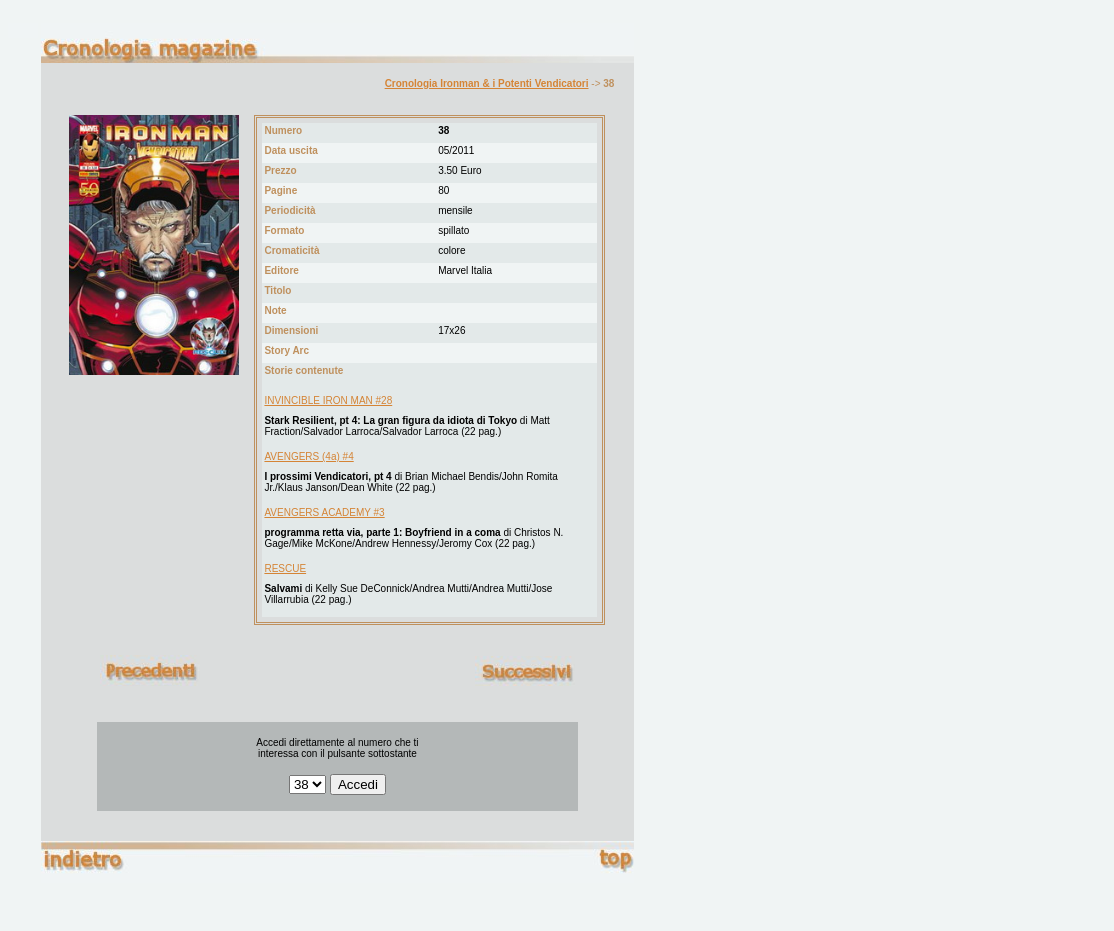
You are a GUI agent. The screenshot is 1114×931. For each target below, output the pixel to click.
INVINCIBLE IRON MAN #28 (328, 400)
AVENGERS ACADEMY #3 (324, 512)
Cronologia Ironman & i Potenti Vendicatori (487, 83)
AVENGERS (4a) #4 (308, 456)
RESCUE (285, 568)
